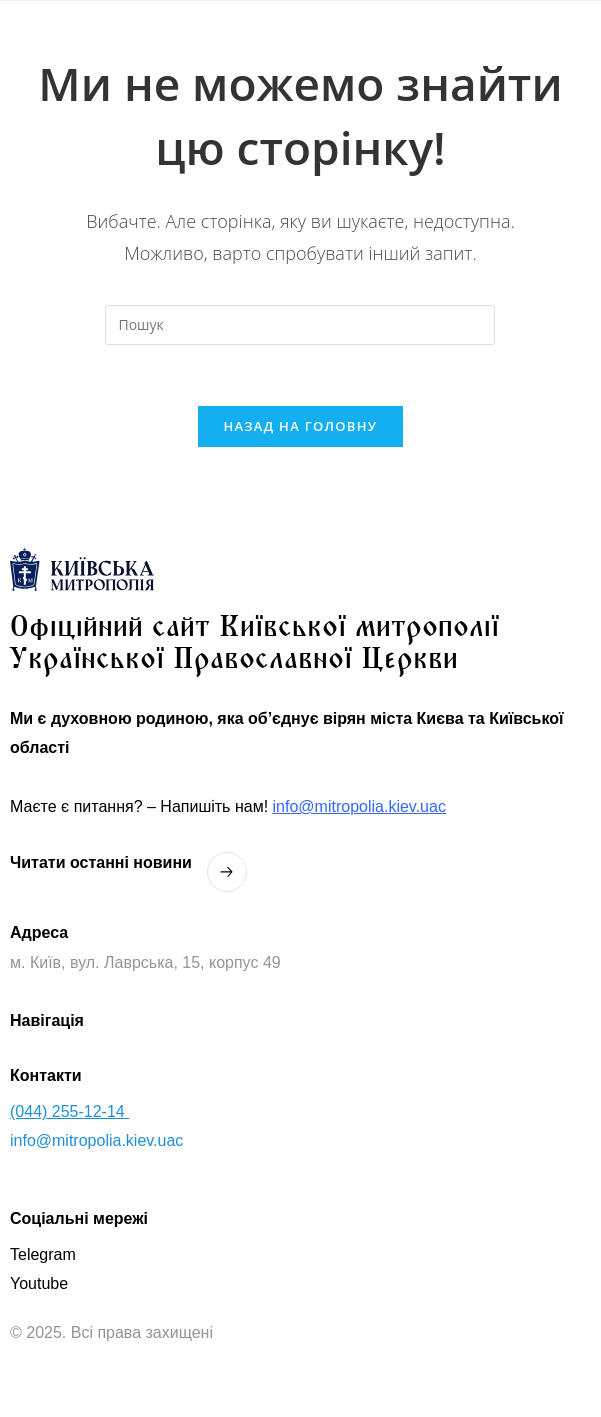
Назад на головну (301, 426)
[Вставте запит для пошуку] (300, 325)
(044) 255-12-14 (69, 1111)
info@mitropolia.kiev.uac (359, 806)
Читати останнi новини (101, 862)
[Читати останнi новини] (227, 872)
